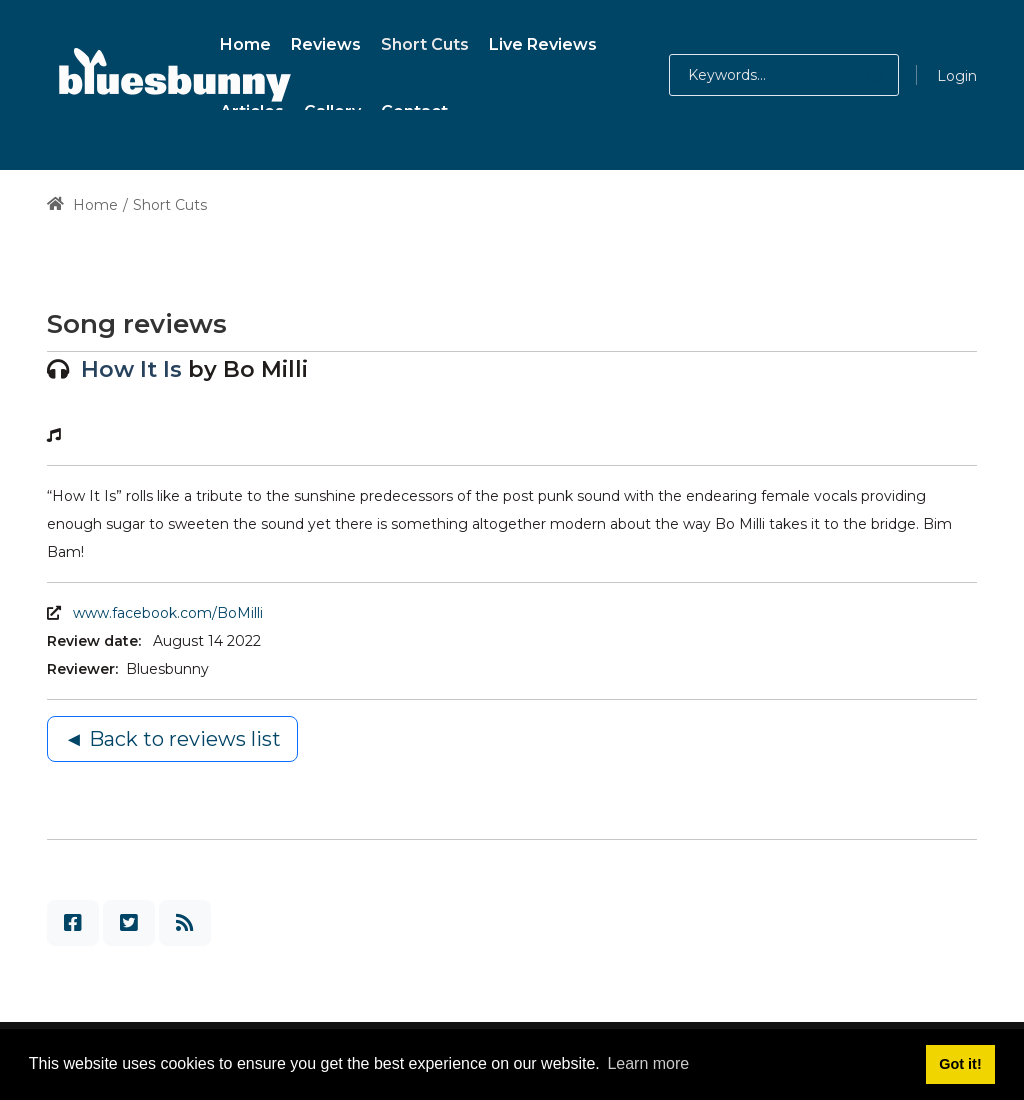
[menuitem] (245, 41)
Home (82, 205)
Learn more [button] (648, 1063)
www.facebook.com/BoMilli (168, 613)
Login (957, 76)
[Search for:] (784, 75)
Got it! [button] (960, 1064)
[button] (855, 75)
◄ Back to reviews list (172, 739)
